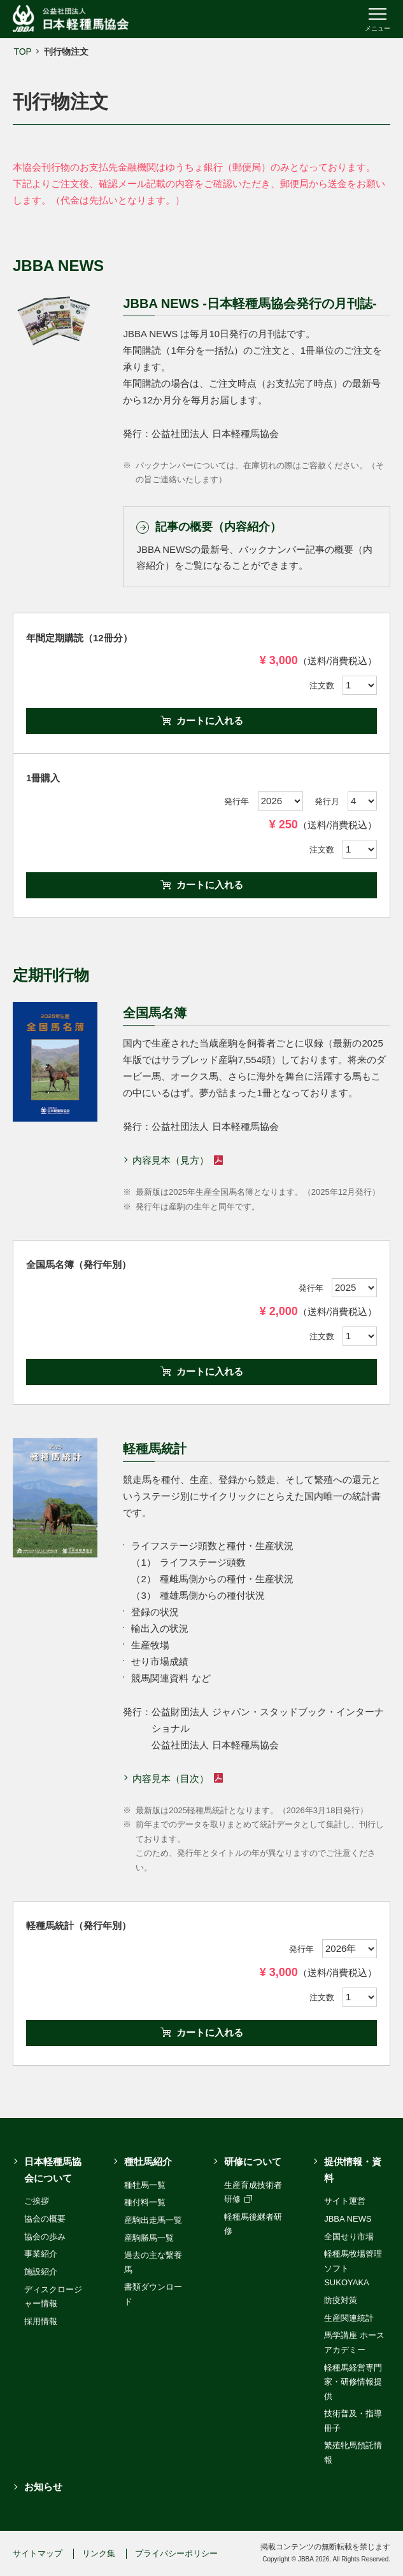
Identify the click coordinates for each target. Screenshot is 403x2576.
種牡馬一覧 (145, 2185)
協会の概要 (45, 2219)
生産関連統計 (349, 2318)
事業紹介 (40, 2254)
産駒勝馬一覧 (149, 2238)
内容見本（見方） (177, 1160)
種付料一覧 (145, 2202)
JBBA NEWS (347, 2219)
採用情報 (40, 2321)
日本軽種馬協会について (52, 2169)
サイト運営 (344, 2201)
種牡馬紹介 (148, 2161)
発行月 (327, 801)
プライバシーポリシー (176, 2553)
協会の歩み (45, 2236)
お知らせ (43, 2486)
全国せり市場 (349, 2236)
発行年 (236, 801)
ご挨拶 (36, 2201)
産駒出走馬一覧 (153, 2220)
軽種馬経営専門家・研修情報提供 (353, 2382)
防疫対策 (340, 2300)
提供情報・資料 (352, 2169)
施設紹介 (40, 2271)
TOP (22, 51)
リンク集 (98, 2553)
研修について (252, 2161)
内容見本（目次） (177, 1778)
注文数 (321, 685)
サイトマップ (37, 2553)
